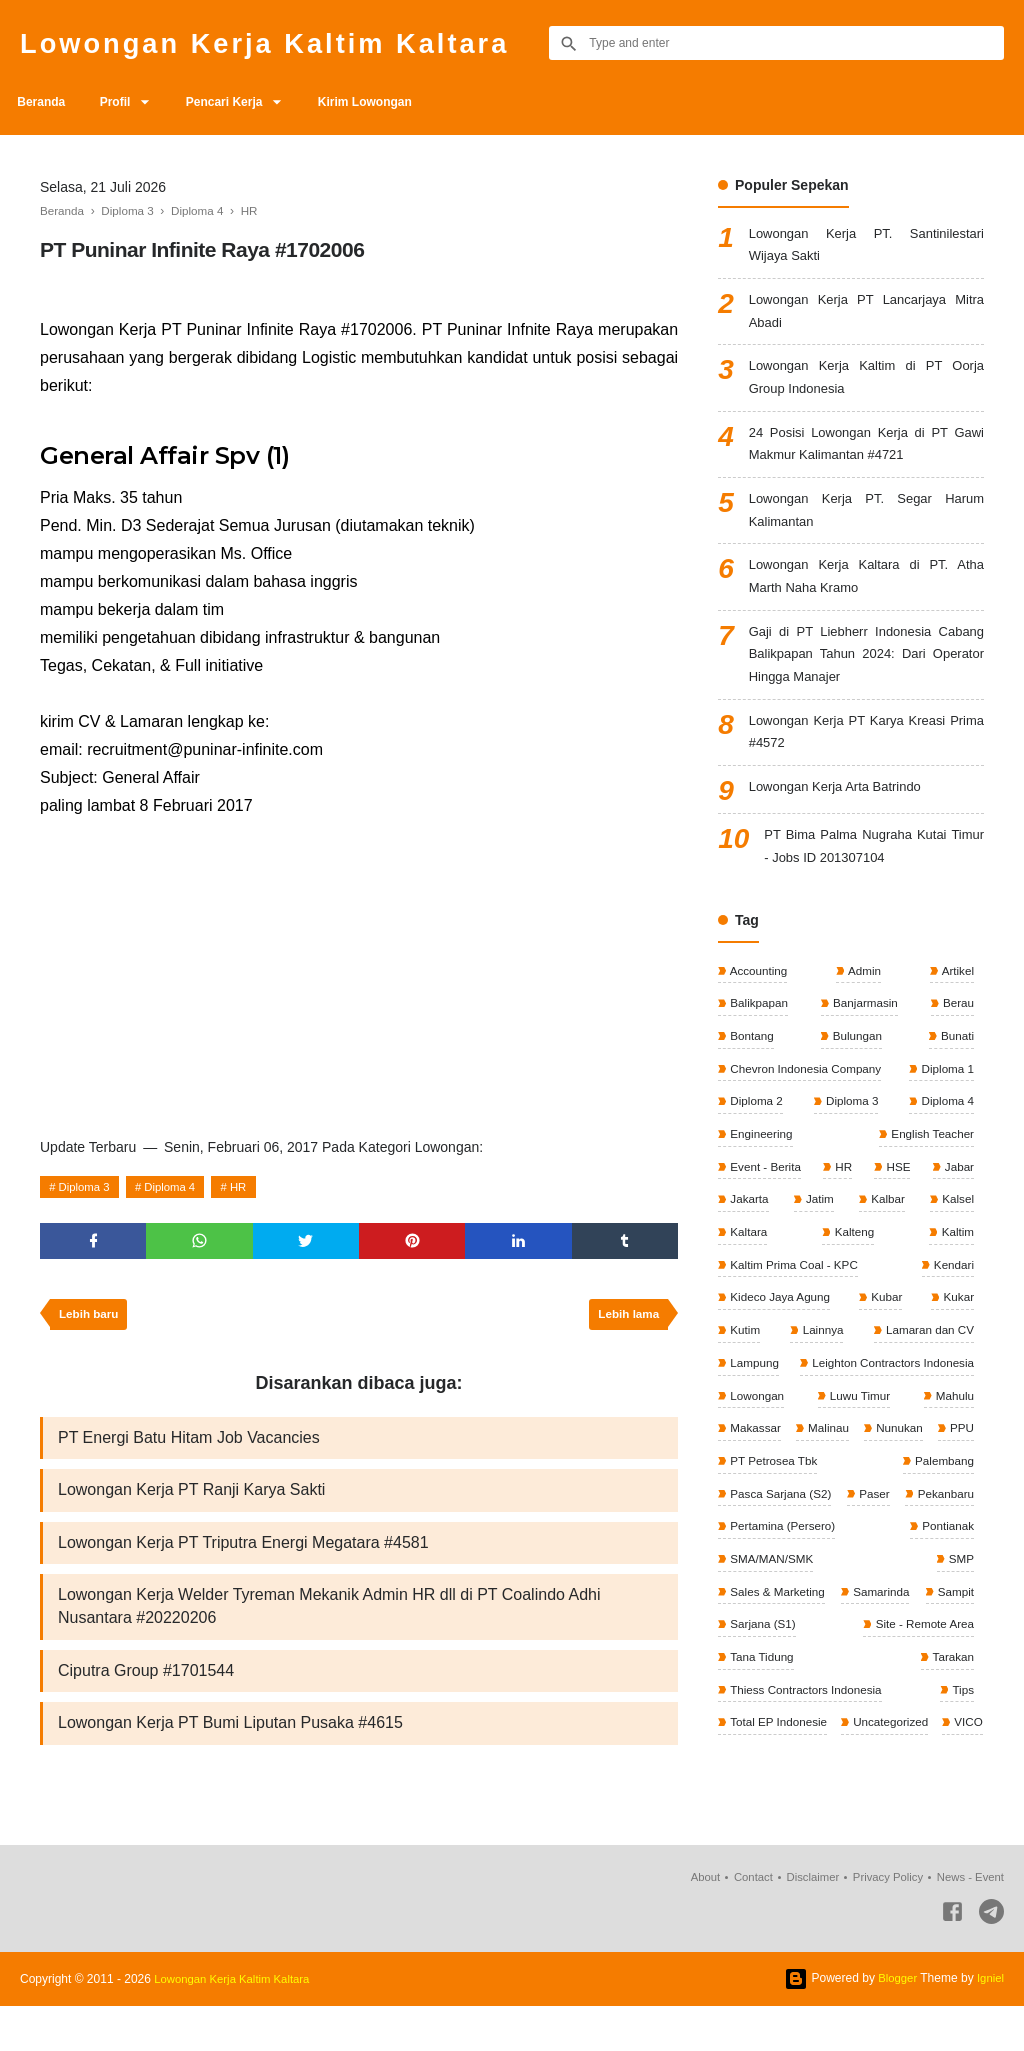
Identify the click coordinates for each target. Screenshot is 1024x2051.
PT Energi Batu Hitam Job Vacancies (189, 1443)
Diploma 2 (755, 1140)
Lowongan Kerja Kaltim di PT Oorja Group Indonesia (866, 387)
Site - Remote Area (779, 1709)
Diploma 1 (945, 1106)
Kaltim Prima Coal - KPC (794, 1307)
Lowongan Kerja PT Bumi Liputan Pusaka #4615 (230, 1737)
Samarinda (943, 1642)
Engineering (760, 1173)
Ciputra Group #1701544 (146, 1683)
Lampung (753, 1408)
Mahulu (952, 1441)
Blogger (894, 2023)
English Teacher (930, 1173)
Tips (739, 1776)
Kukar (956, 1341)
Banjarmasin (864, 1039)
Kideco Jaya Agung (780, 1341)
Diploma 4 (177, 1187)
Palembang (942, 1508)
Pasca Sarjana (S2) (780, 1542)
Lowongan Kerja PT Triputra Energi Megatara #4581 (243, 1551)
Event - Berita (765, 1207)
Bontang (751, 1073)
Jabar (957, 1207)
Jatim (819, 1240)
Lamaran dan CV (927, 1374)
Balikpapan (758, 1039)
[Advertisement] (359, 970)
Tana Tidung (939, 1709)
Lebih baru (90, 1319)
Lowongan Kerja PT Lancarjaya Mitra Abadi (866, 317)
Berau (956, 1039)
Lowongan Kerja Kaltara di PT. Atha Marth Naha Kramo (866, 597)
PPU (741, 1508)
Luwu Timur (858, 1441)
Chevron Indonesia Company (806, 1106)
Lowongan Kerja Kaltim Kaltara (285, 42)
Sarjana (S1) (938, 1676)
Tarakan (750, 1743)
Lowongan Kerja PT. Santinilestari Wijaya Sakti (866, 247)
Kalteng (853, 1274)
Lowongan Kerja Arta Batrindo (842, 819)
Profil (123, 102)
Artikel (956, 1006)
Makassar (754, 1475)
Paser (956, 1542)
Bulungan (856, 1073)
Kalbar (886, 1240)
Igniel (989, 2023)
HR (249, 1187)
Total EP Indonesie (922, 1776)
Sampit (747, 1676)
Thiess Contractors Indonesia (894, 1743)
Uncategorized (767, 1810)
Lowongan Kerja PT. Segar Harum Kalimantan (866, 527)
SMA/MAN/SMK (864, 1609)
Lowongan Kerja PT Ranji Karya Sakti (191, 1497)
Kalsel (956, 1240)
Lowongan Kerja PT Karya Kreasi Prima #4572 (866, 761)
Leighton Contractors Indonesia (889, 1408)
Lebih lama (626, 1319)
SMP (959, 1609)
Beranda (44, 102)
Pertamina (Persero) (918, 1575)
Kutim (744, 1374)
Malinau (852, 1475)
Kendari (951, 1307)
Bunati (955, 1073)
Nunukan (948, 1475)
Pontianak (755, 1609)
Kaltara (747, 1274)
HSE (897, 1207)
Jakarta (748, 1240)
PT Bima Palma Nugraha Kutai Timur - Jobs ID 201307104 (874, 880)
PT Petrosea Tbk (832, 1508)
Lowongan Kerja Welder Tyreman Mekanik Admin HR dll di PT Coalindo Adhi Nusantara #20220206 (329, 1617)
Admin (863, 1006)
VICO (847, 1810)
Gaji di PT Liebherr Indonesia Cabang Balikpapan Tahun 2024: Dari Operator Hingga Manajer (866, 679)
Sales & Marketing (777, 1642)
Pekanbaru (757, 1575)
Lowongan (756, 1441)
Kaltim (955, 1274)
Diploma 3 (87, 1187)
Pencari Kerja (239, 102)
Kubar (886, 1341)
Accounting (758, 1006)
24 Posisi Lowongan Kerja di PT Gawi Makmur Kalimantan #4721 (866, 457)
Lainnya (820, 1374)
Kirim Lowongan (386, 102)
